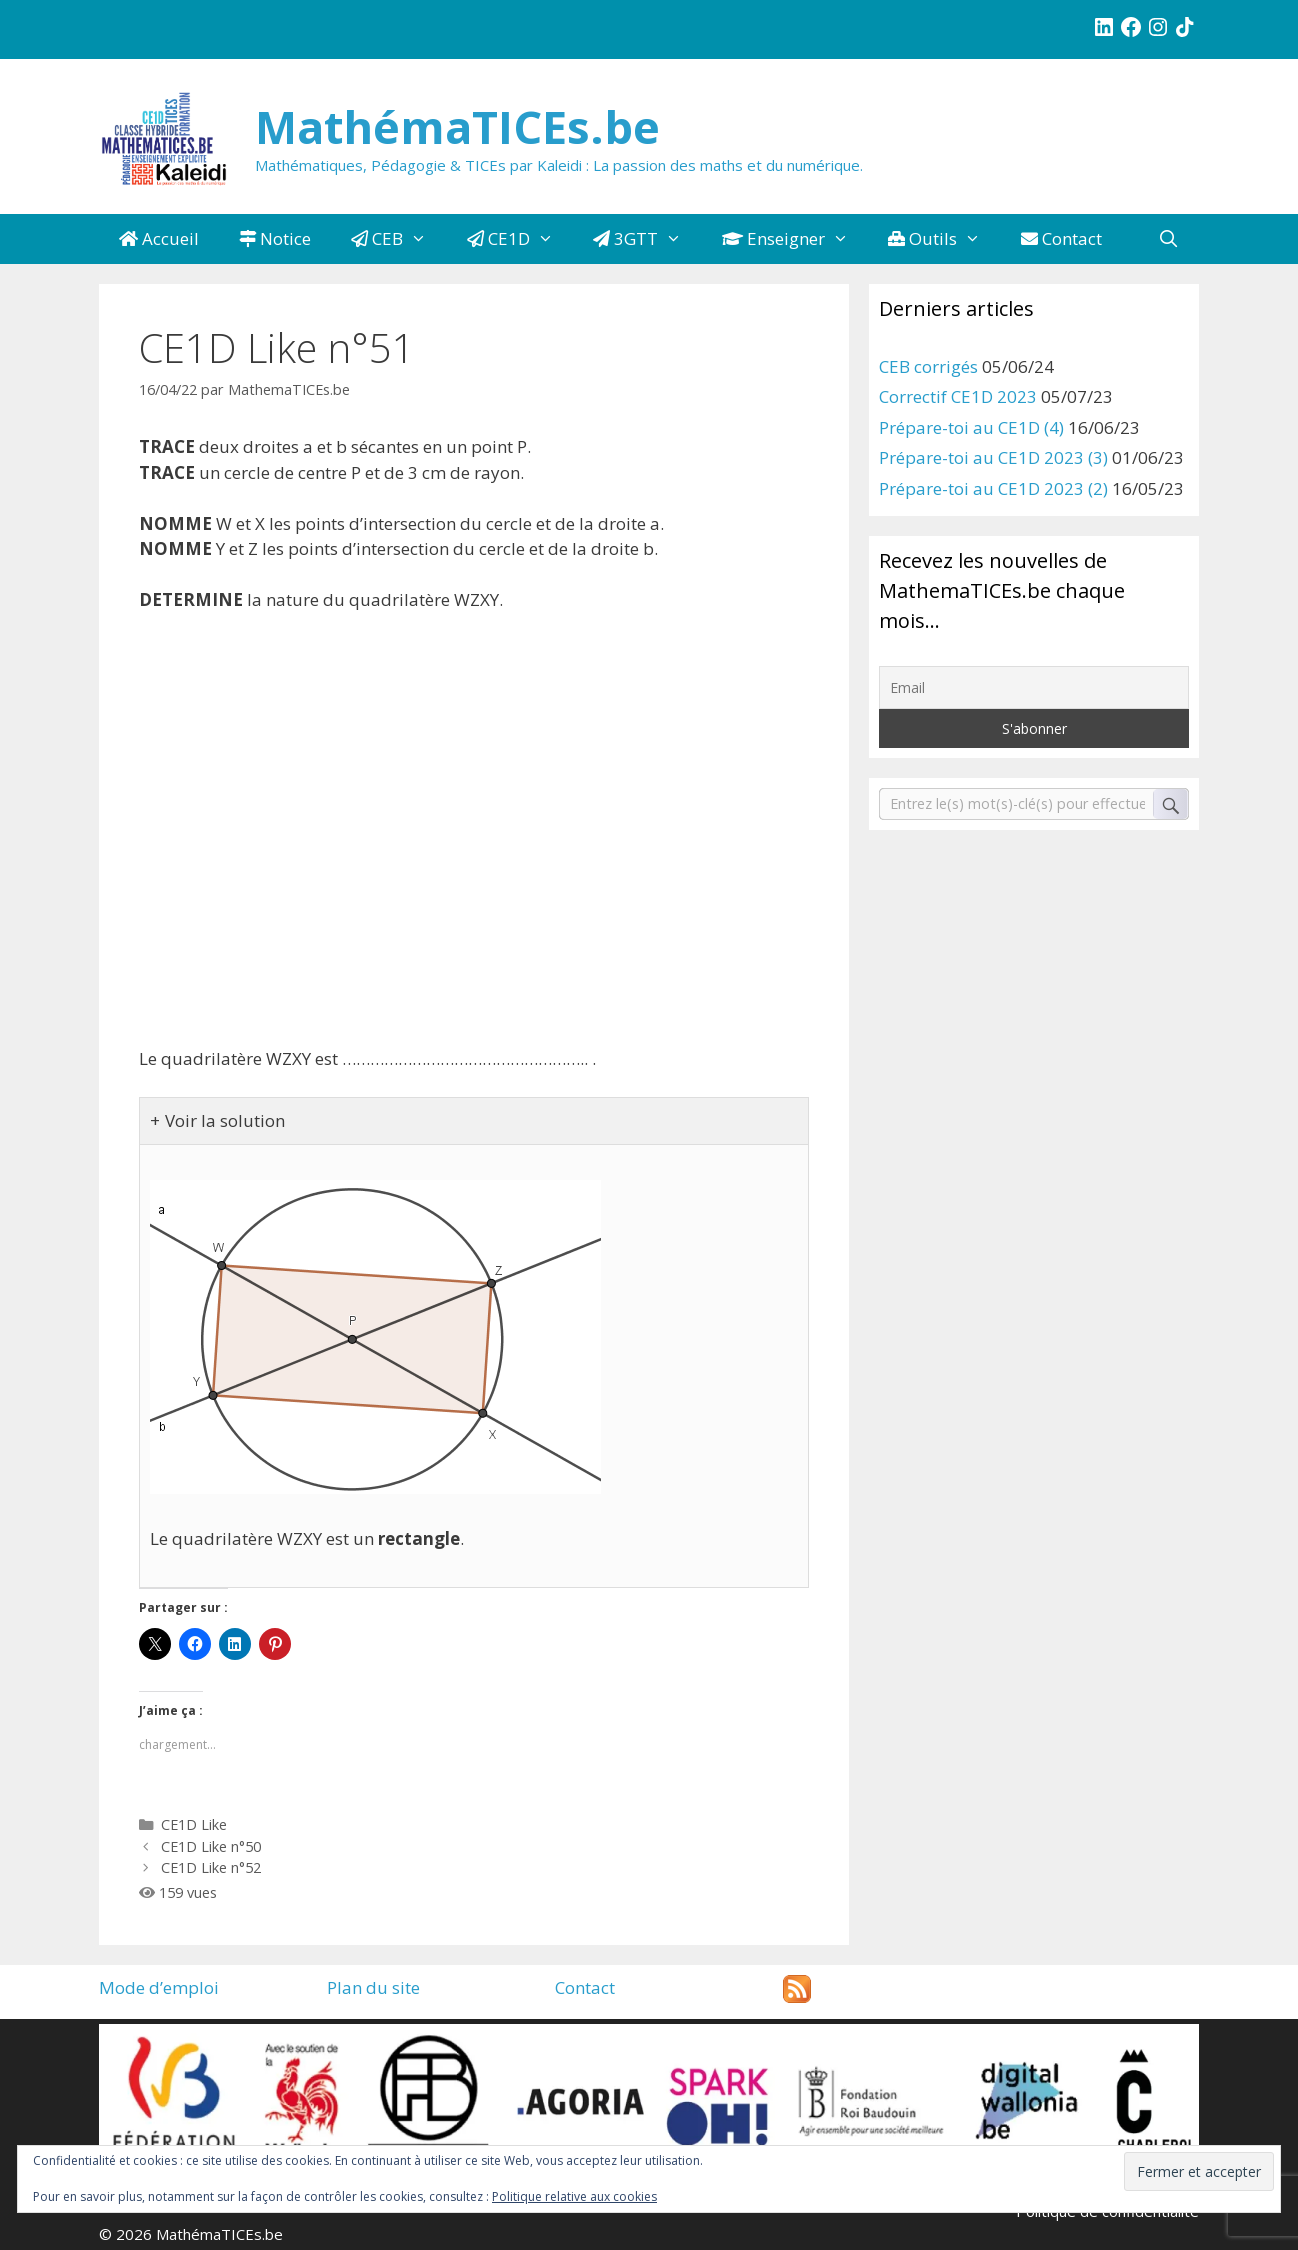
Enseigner (795, 239)
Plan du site (373, 1987)
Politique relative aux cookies (574, 2196)
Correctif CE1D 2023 (958, 396)
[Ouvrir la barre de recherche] (1168, 239)
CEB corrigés (928, 366)
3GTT (647, 239)
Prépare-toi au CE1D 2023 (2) (993, 488)
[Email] (1034, 687)
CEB (399, 239)
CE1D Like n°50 (211, 1846)
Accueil (159, 238)
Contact (1061, 238)
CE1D (520, 239)
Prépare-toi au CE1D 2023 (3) (993, 457)
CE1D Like (194, 1824)
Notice (275, 238)
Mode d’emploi (159, 1987)
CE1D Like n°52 (211, 1867)
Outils (944, 239)
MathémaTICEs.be (457, 126)
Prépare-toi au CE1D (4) (971, 427)
